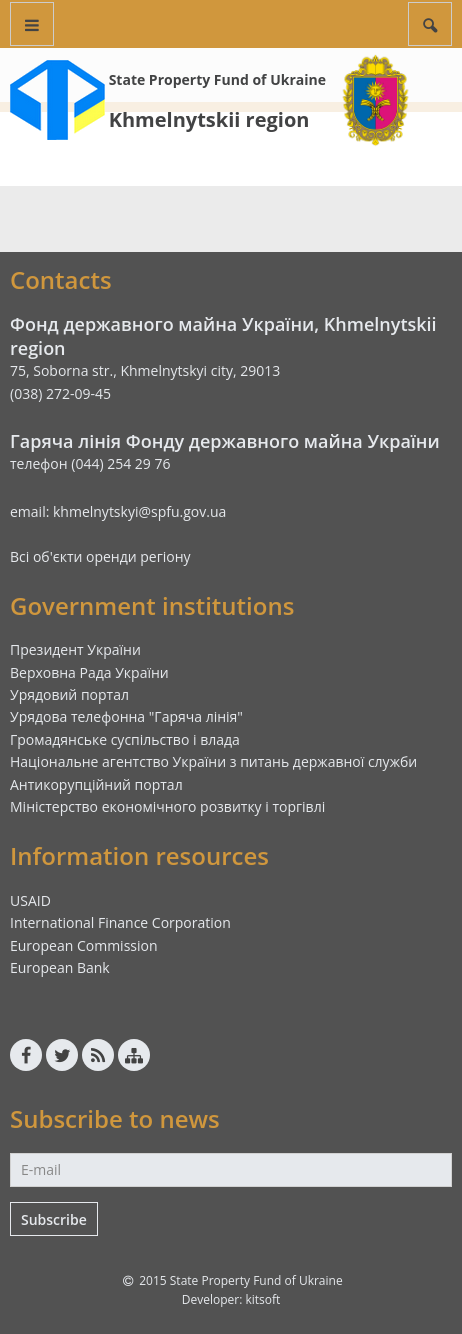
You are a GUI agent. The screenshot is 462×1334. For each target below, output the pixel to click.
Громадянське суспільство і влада (125, 739)
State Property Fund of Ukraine (217, 79)
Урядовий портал (69, 694)
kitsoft (262, 1299)
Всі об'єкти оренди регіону (100, 556)
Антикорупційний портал (96, 784)
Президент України (75, 649)
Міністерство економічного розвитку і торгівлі (167, 806)
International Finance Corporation (120, 922)
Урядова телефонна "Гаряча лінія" (126, 716)
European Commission (84, 945)
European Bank (60, 967)
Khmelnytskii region (209, 119)
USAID (30, 900)
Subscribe (54, 1219)
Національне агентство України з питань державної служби (213, 761)
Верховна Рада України (89, 672)
